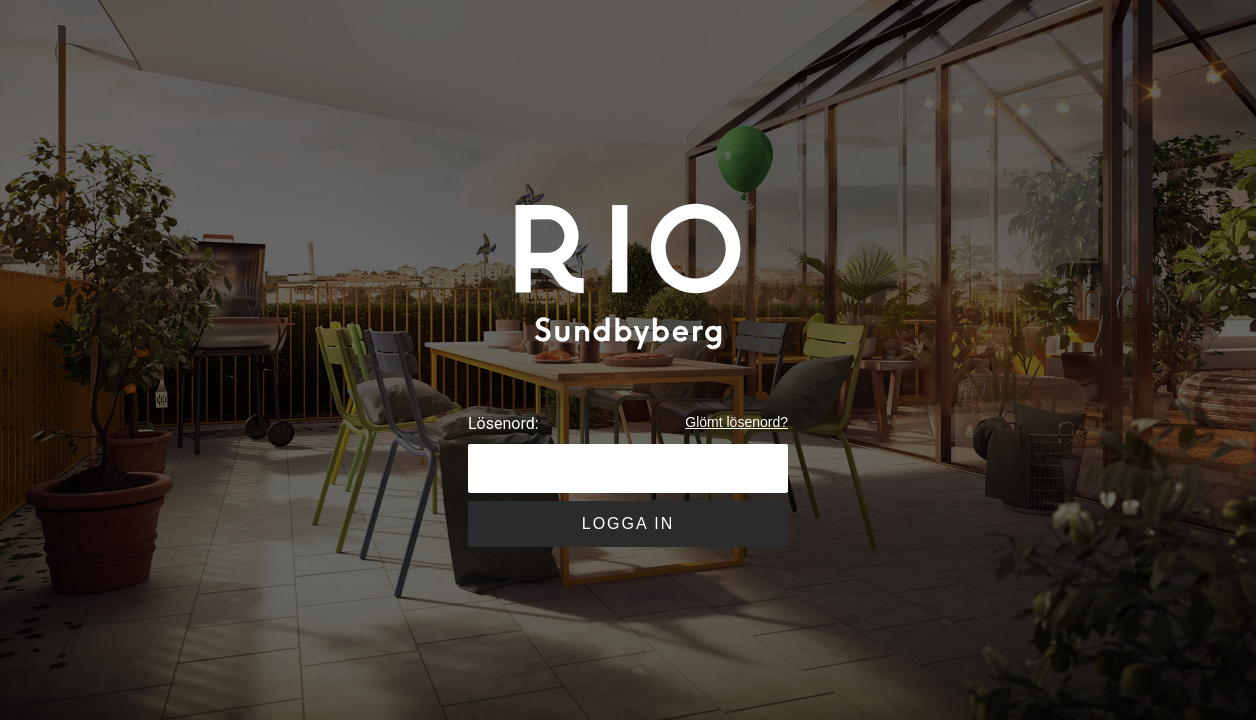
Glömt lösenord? (736, 422)
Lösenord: (503, 423)
